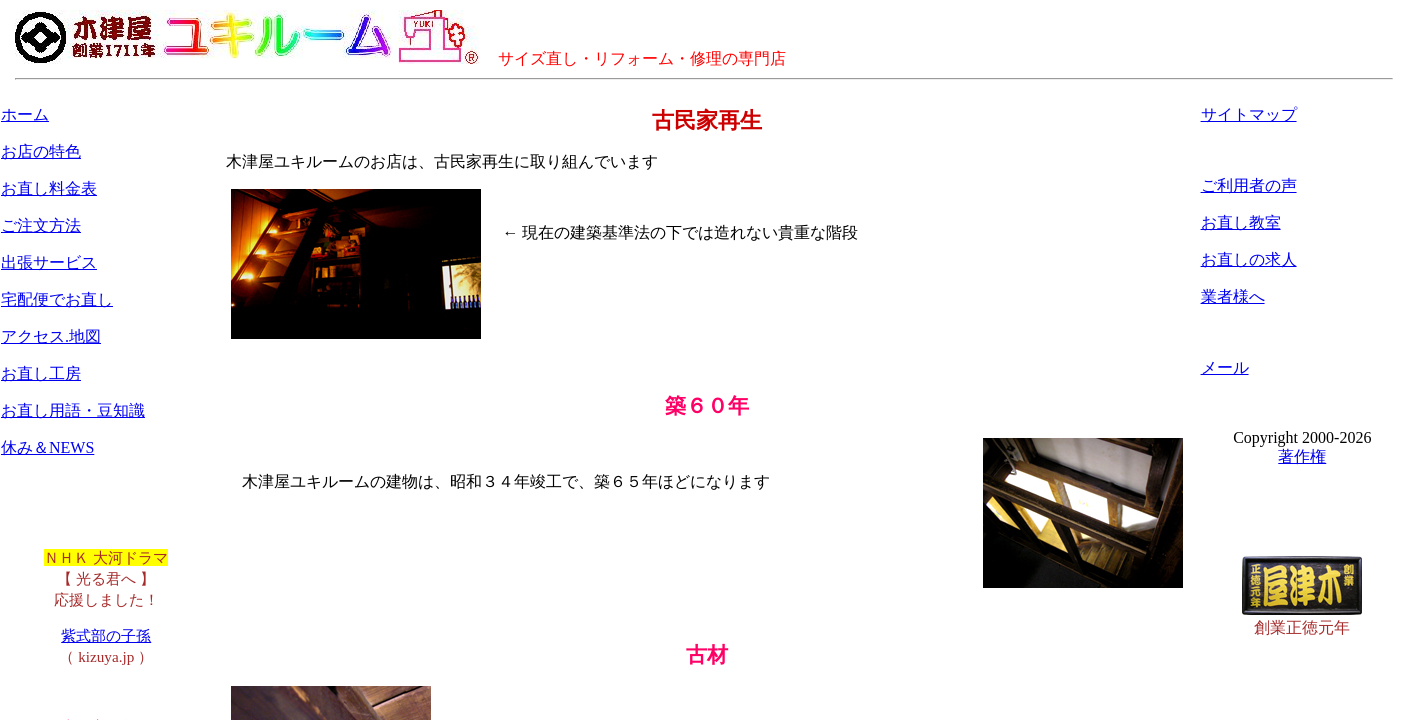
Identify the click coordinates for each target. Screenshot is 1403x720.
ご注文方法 (41, 225)
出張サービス (49, 262)
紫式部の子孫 (106, 635)
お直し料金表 (49, 188)
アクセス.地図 (51, 336)
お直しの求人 (1249, 259)
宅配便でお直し (57, 299)
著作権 (1302, 456)
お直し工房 (41, 373)
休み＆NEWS (47, 447)
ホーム (25, 114)
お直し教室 (1241, 222)
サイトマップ (1249, 114)
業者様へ (1233, 296)
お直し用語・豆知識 (73, 410)
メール (1225, 367)
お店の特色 (41, 151)
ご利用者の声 (1249, 185)
